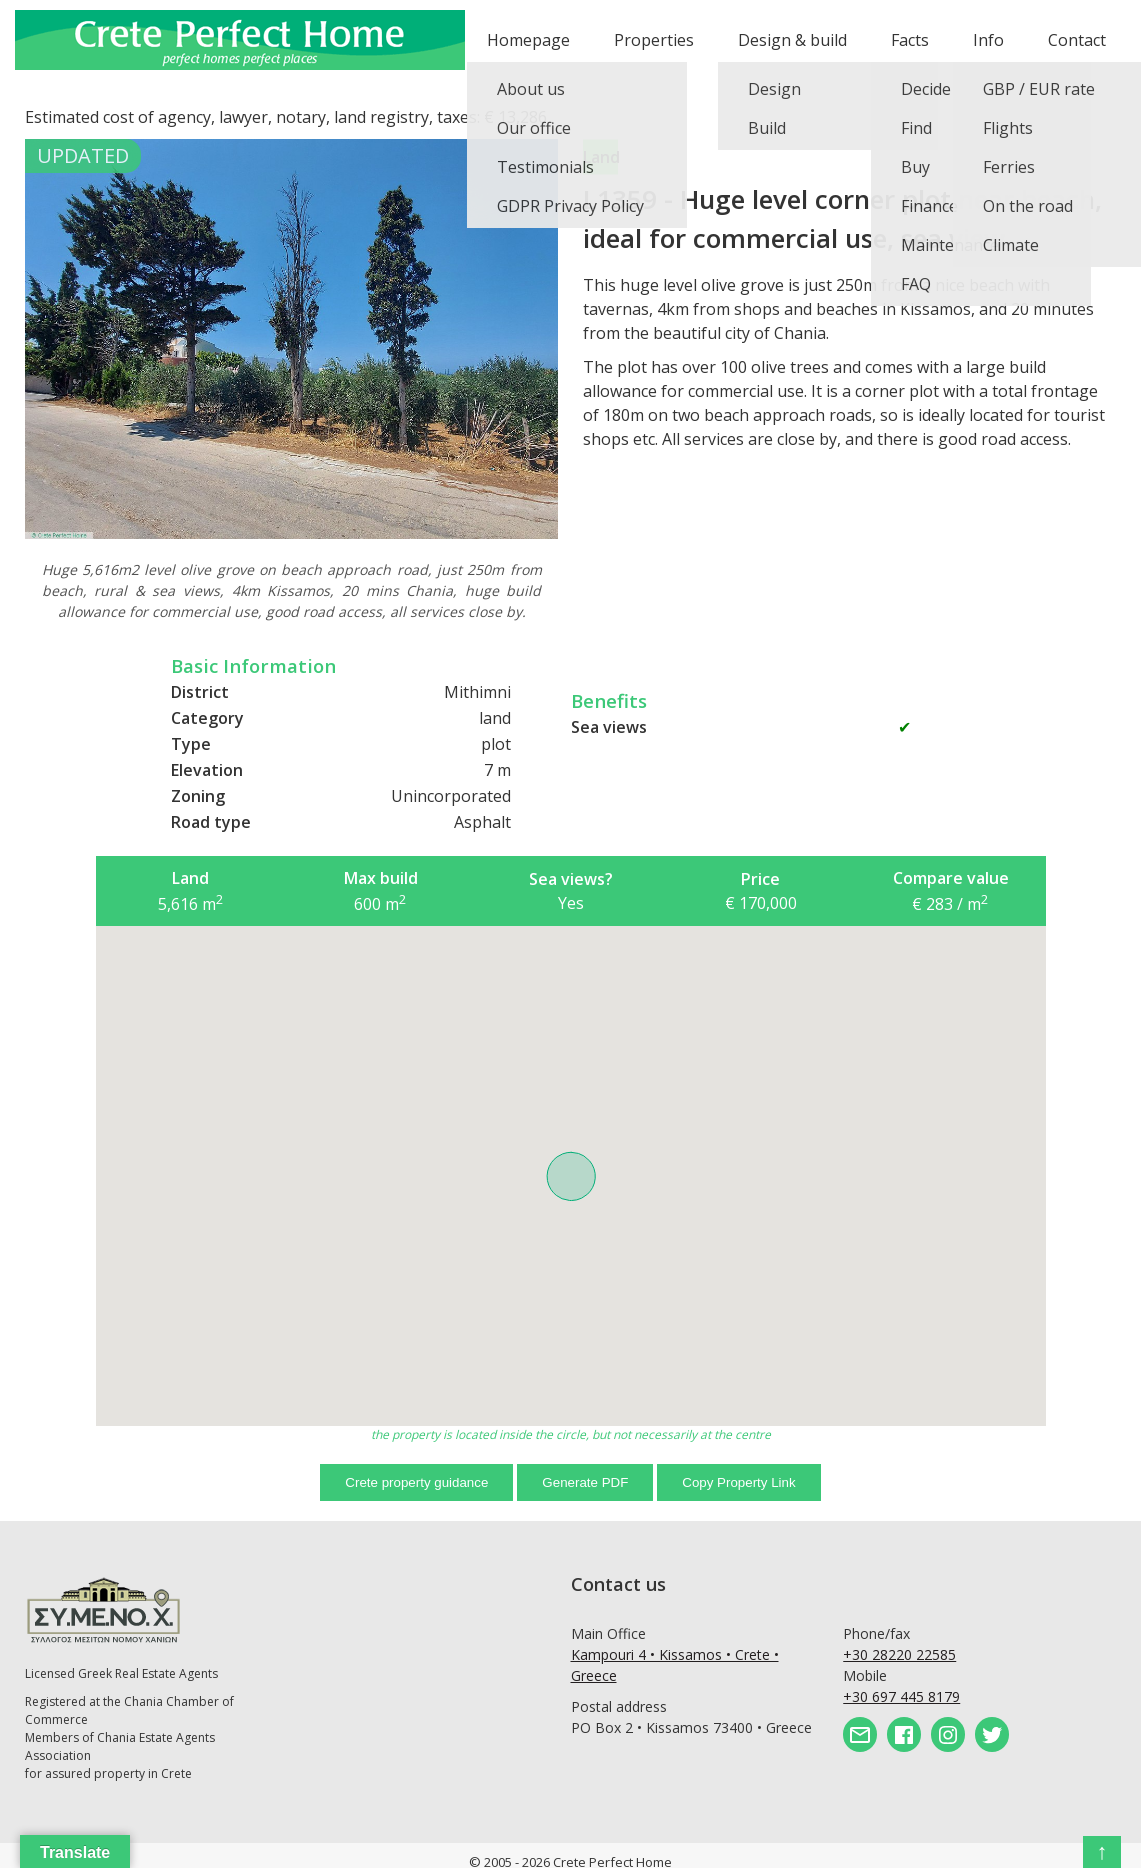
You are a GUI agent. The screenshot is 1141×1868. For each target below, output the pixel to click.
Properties (654, 40)
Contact (1077, 40)
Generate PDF (585, 1482)
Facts (910, 40)
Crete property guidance (416, 1482)
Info (988, 40)
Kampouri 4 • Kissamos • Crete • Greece (675, 1665)
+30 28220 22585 (899, 1654)
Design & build (792, 40)
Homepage (528, 40)
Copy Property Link (738, 1482)
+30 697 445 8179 (901, 1696)
